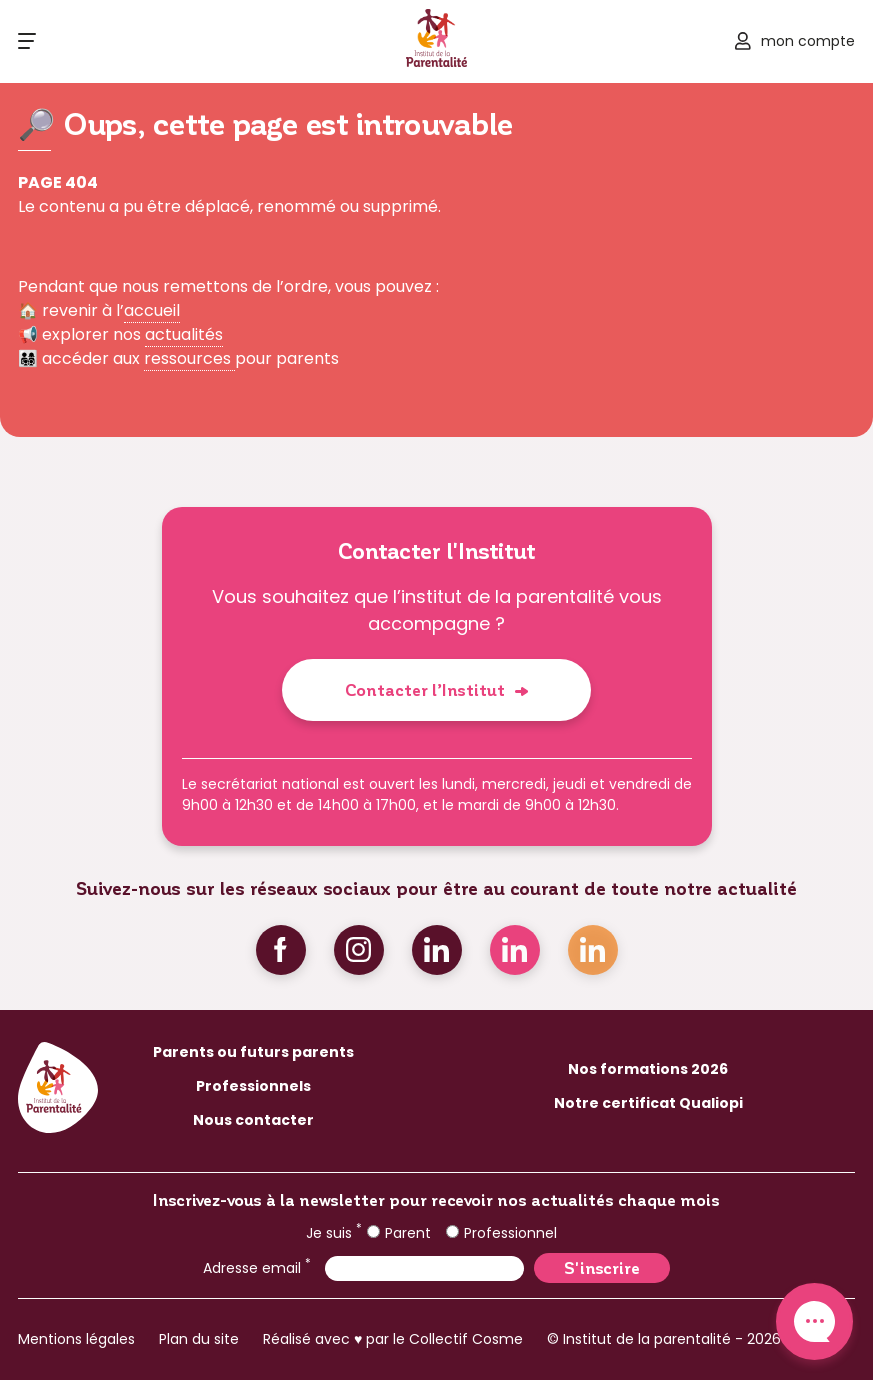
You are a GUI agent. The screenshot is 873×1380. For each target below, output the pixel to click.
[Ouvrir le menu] (27, 41)
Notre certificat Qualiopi (648, 1103)
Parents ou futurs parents (253, 1052)
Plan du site (199, 1339)
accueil (152, 310)
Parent (399, 1233)
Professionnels (253, 1086)
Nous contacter (253, 1120)
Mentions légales (76, 1339)
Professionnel (501, 1233)
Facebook (281, 950)
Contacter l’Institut (425, 689)
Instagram (359, 950)
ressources (189, 358)
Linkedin (437, 950)
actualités (184, 334)
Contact (814, 1321)
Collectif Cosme (466, 1339)
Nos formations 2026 (648, 1069)
